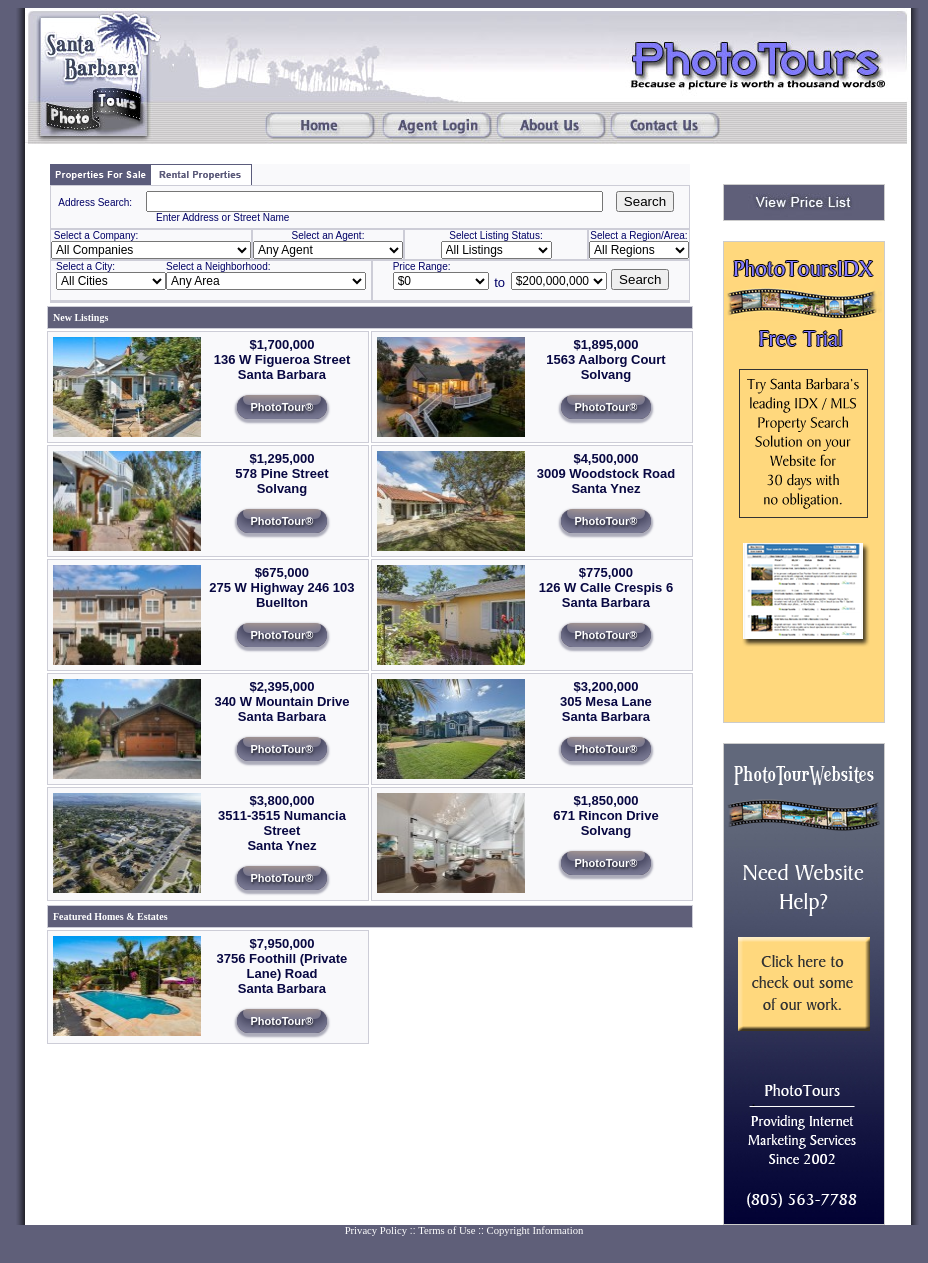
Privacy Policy (376, 1230)
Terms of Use (446, 1230)
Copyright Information (535, 1230)
